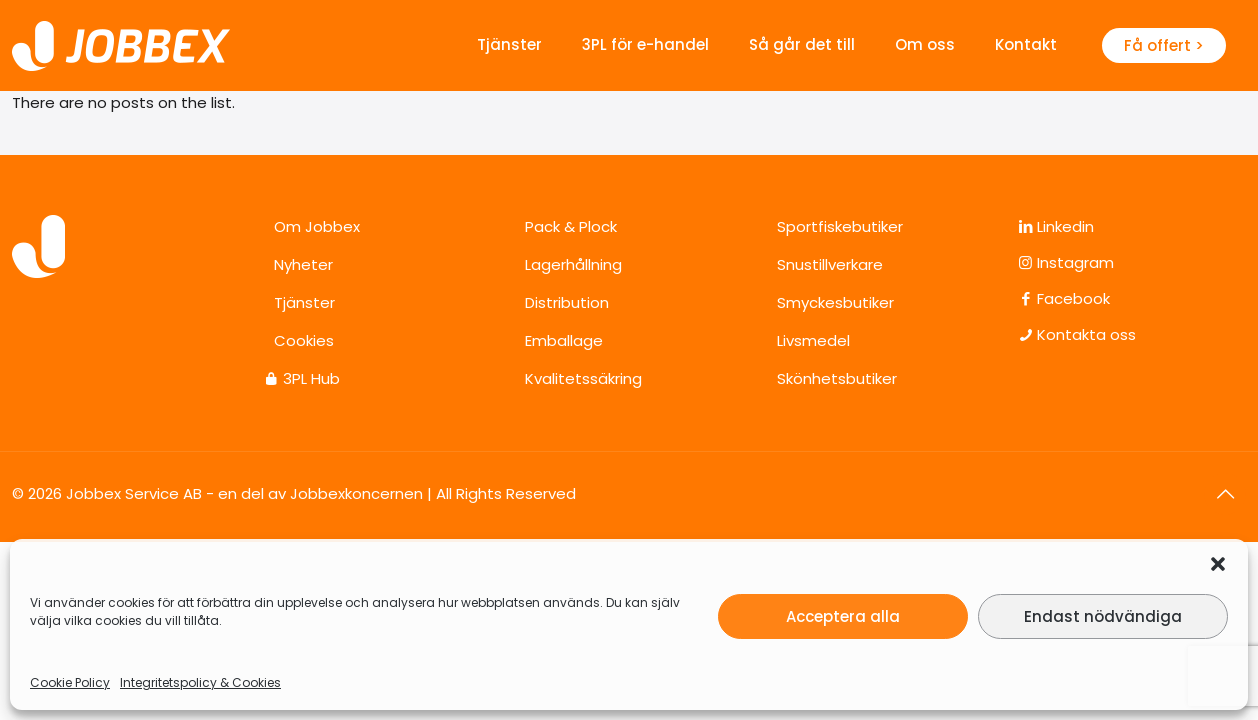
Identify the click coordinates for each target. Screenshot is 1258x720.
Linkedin (1063, 226)
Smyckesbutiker (835, 302)
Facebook (1071, 298)
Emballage (564, 340)
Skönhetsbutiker (837, 378)
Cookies (304, 340)
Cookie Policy (70, 682)
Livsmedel (813, 340)
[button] (1218, 564)
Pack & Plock (571, 226)
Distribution (567, 302)
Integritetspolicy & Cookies (200, 682)
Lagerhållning (573, 264)
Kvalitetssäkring (583, 378)
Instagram (1073, 262)
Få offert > (1164, 45)
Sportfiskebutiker (840, 226)
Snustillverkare (830, 264)
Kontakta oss (1084, 334)
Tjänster (304, 302)
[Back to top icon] (1225, 494)
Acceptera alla (843, 616)
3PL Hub (311, 378)
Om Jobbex (317, 226)
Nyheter (303, 264)
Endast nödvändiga (1103, 616)
